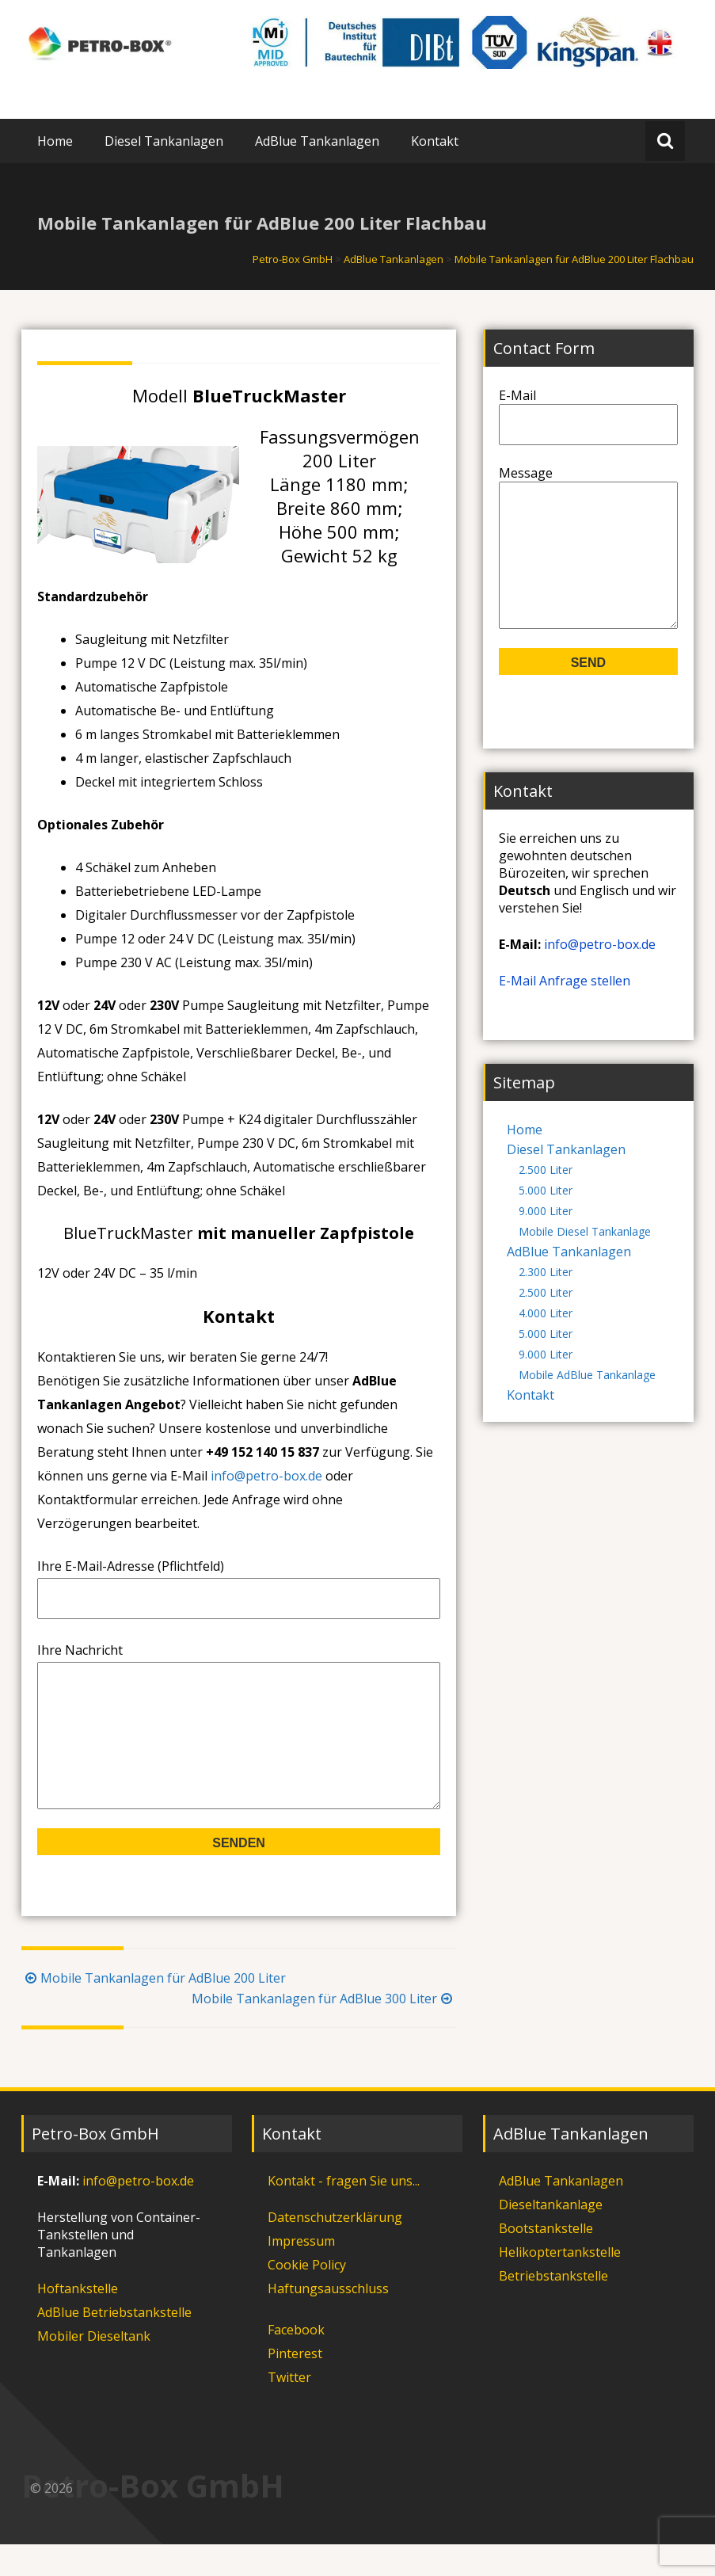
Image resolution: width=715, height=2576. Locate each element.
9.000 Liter (545, 1242)
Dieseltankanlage (551, 2236)
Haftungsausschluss (328, 2320)
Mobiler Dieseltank (93, 2367)
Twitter (289, 2409)
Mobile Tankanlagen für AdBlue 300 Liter (324, 2030)
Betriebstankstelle (553, 2307)
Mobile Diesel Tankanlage (585, 1263)
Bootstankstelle (546, 2260)
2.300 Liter (545, 1303)
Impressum (301, 2272)
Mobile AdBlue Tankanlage (587, 1406)
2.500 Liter (545, 1201)
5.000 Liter (545, 1221)
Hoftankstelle (77, 2320)
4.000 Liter (545, 1344)
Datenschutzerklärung (335, 2249)
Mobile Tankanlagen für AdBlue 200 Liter (153, 2009)
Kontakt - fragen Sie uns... (344, 2212)
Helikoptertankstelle (560, 2283)
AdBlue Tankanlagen (317, 141)
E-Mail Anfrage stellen (564, 1012)
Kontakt (434, 141)
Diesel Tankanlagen (164, 141)
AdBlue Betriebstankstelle (114, 2344)
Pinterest (295, 2385)
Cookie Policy (307, 2296)
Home (55, 141)
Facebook (296, 2361)
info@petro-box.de (266, 1475)
